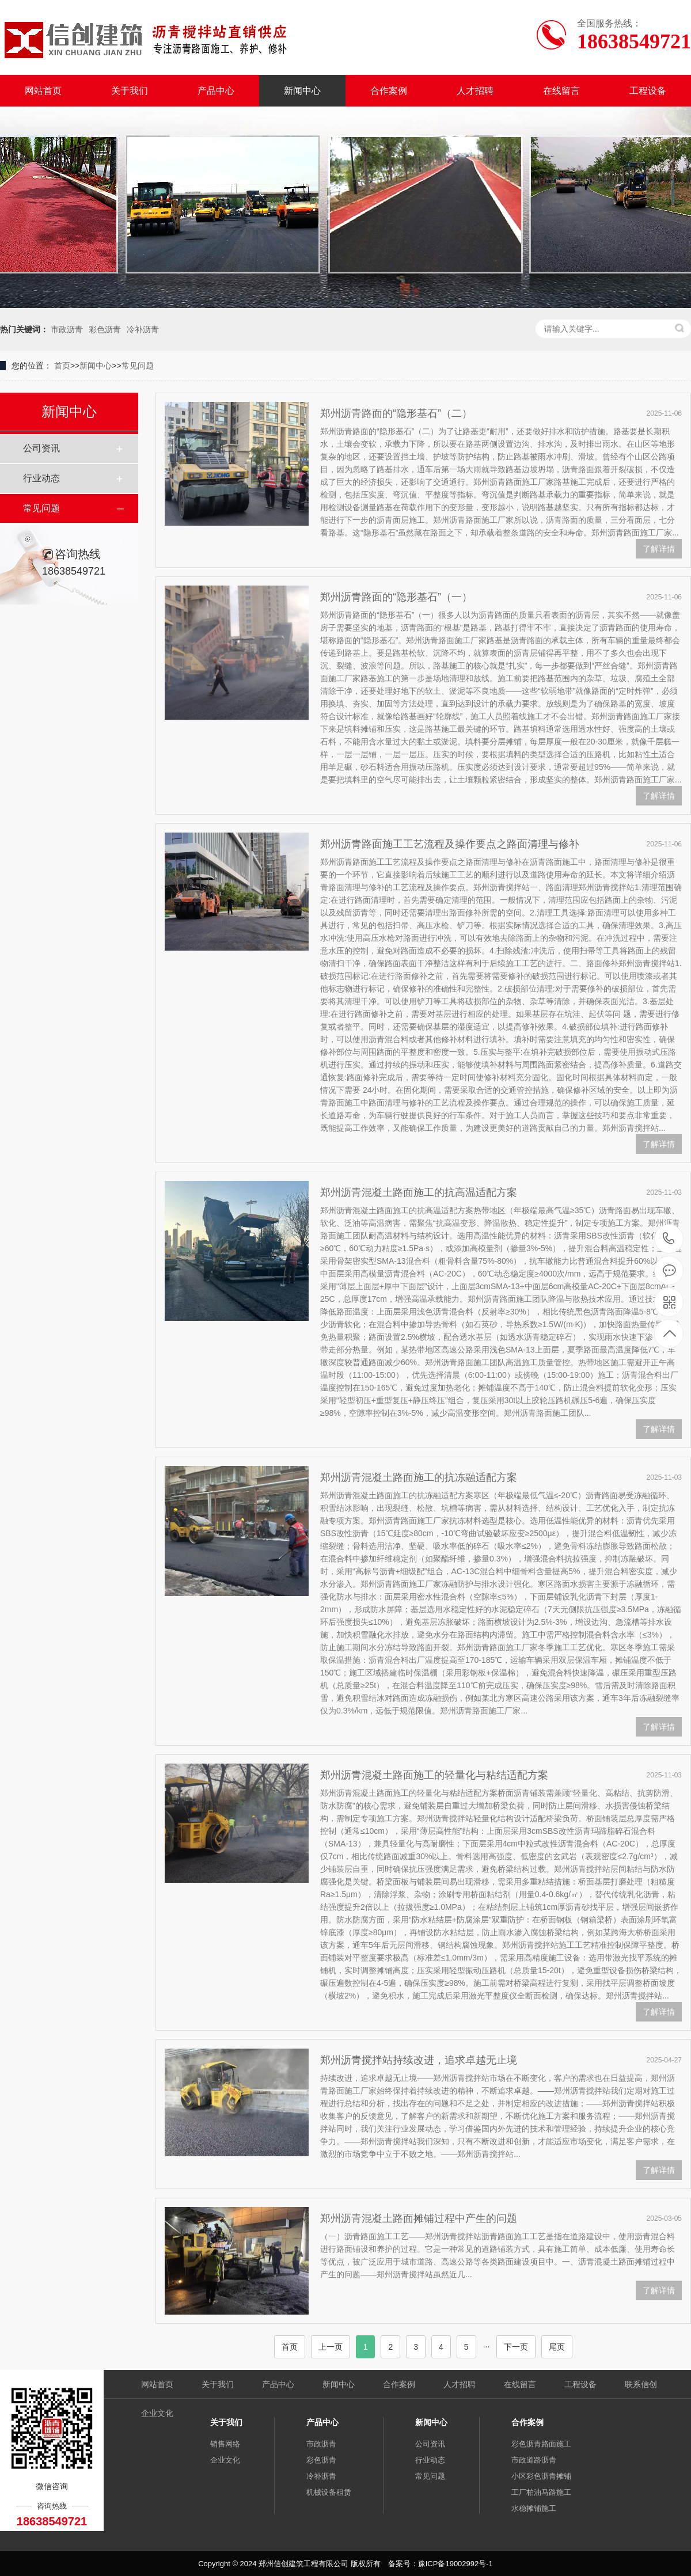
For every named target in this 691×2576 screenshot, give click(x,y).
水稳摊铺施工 (533, 2508)
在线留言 (561, 91)
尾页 (557, 2346)
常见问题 (138, 365)
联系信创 (641, 2384)
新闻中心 (302, 91)
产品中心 (216, 91)
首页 (62, 365)
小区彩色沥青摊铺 (541, 2476)
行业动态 (41, 478)
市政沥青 (67, 329)
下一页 (516, 2346)
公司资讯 (41, 448)
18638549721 (669, 1238)
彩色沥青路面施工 (541, 2444)
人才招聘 (475, 91)
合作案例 (388, 91)
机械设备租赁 (328, 2492)
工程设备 (647, 91)
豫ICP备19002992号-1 (455, 2563)
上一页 (330, 2346)
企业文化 (157, 2413)
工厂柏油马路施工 (541, 2492)
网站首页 (43, 91)
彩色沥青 (105, 329)
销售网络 (225, 2444)
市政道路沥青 (533, 2460)
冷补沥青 (143, 329)
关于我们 (129, 91)
